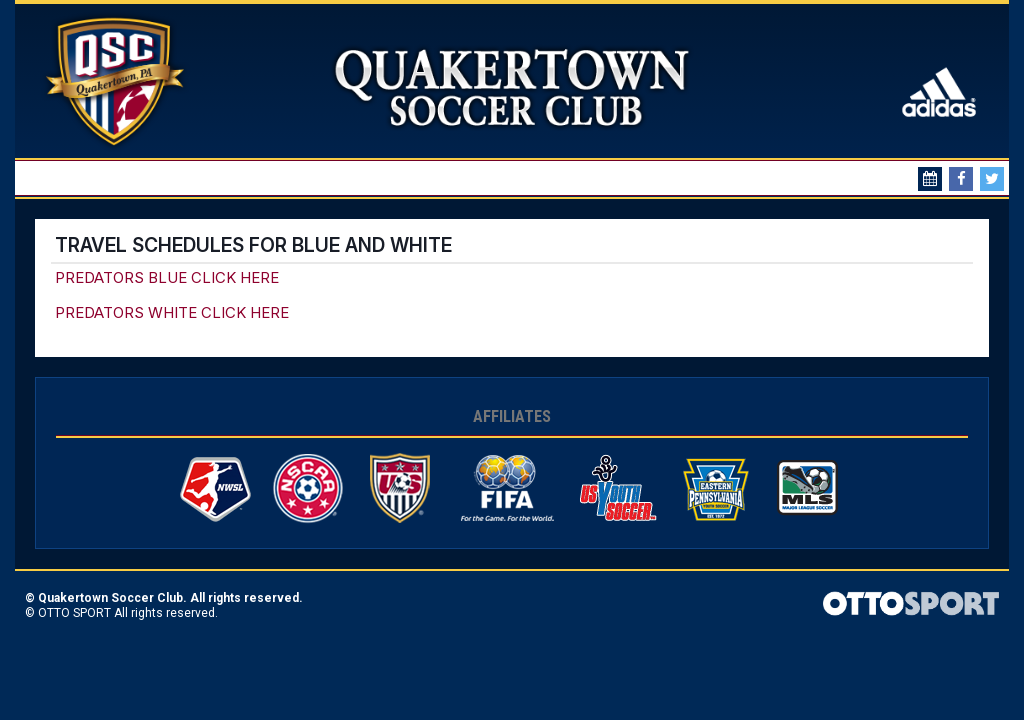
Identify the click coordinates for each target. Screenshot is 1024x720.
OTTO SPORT (74, 613)
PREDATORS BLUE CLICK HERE (167, 277)
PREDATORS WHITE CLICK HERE (172, 312)
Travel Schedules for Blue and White (253, 245)
